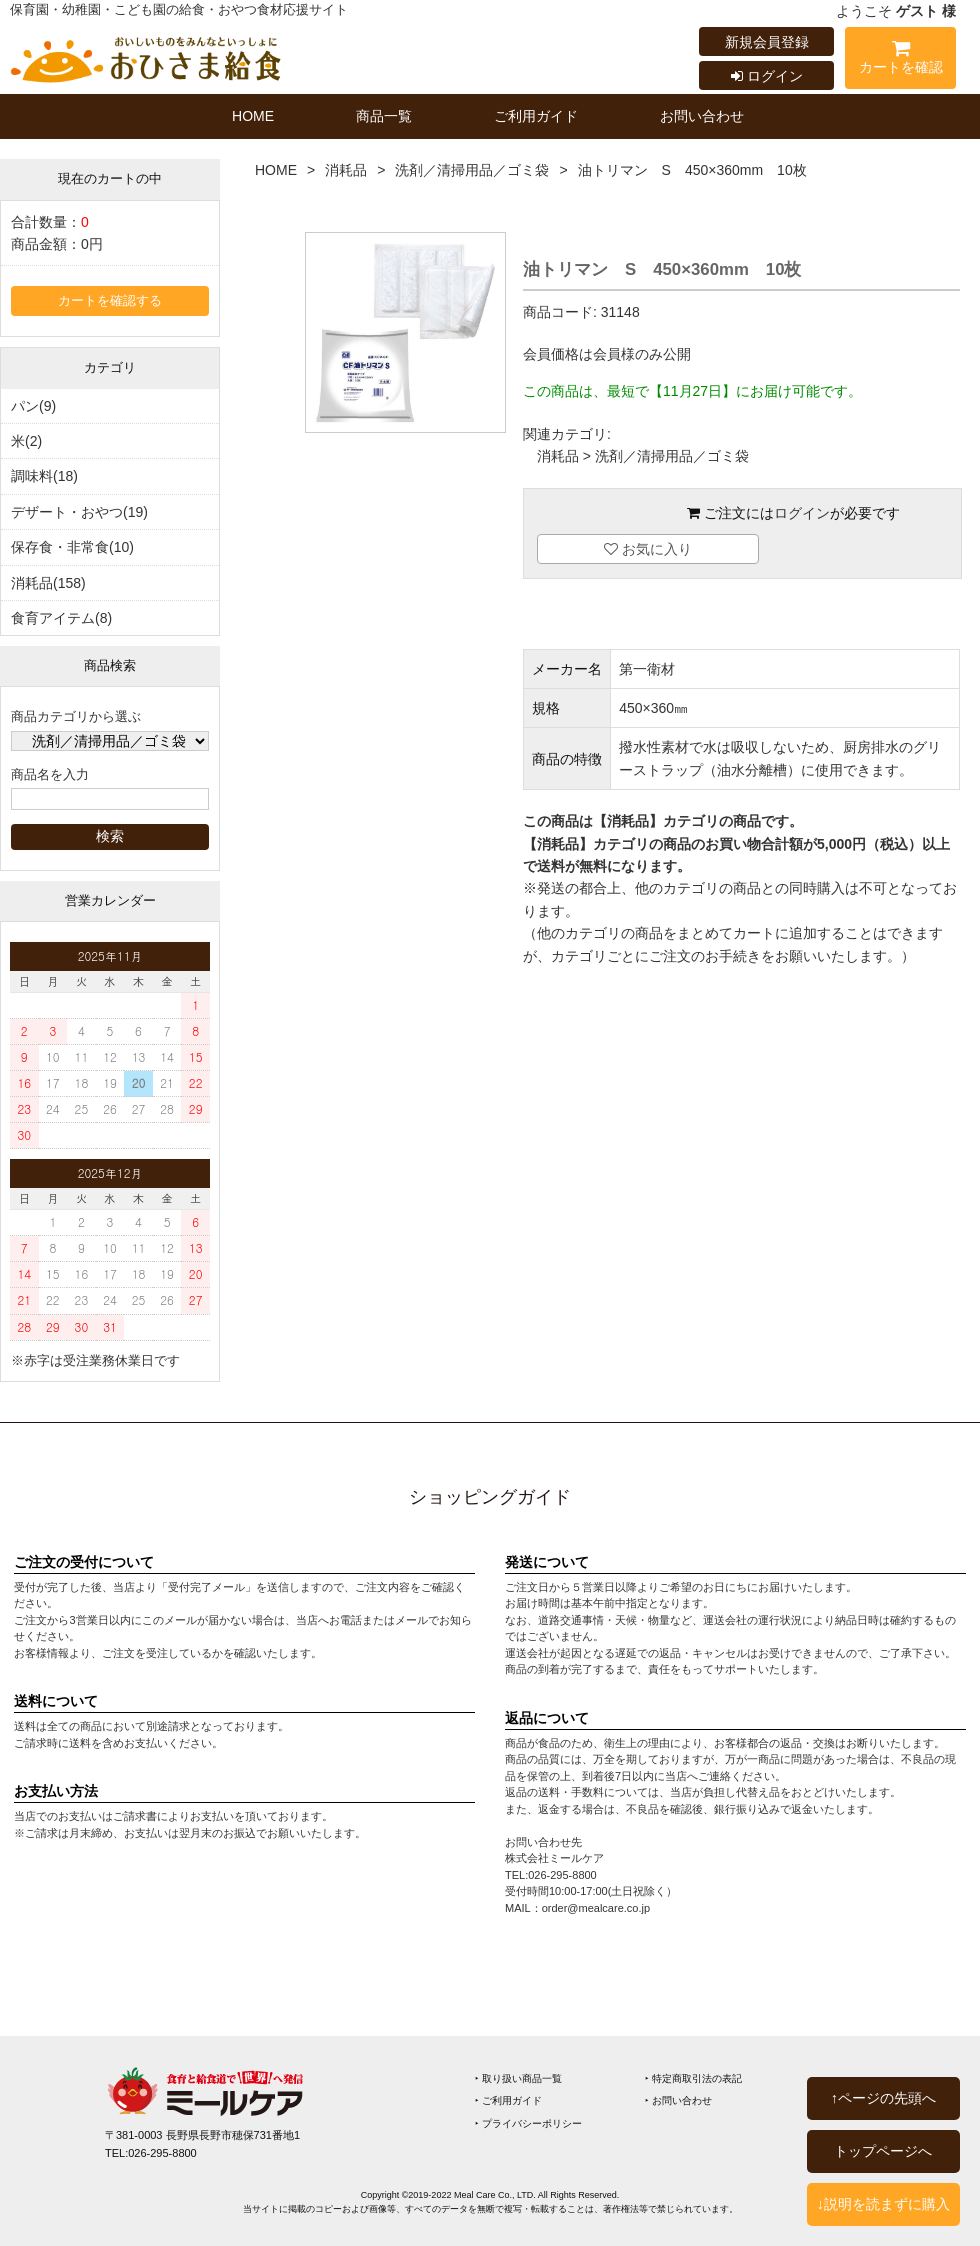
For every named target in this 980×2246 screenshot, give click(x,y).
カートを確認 (900, 60)
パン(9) (33, 406)
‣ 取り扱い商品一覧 (518, 2078)
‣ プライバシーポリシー (528, 2123)
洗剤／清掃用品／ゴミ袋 (472, 170)
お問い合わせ (702, 116)
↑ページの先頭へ (883, 2098)
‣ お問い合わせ (678, 2100)
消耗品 (346, 170)
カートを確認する (110, 301)
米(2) (26, 441)
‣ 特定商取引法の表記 (693, 2078)
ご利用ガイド (536, 116)
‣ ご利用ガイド (508, 2100)
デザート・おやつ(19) (79, 512)
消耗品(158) (48, 583)
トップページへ (883, 2151)
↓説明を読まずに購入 (883, 2204)
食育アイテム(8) (61, 618)
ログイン (767, 76)
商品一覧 (384, 116)
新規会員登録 (767, 42)
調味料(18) (44, 476)
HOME (253, 116)
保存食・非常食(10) (72, 547)
